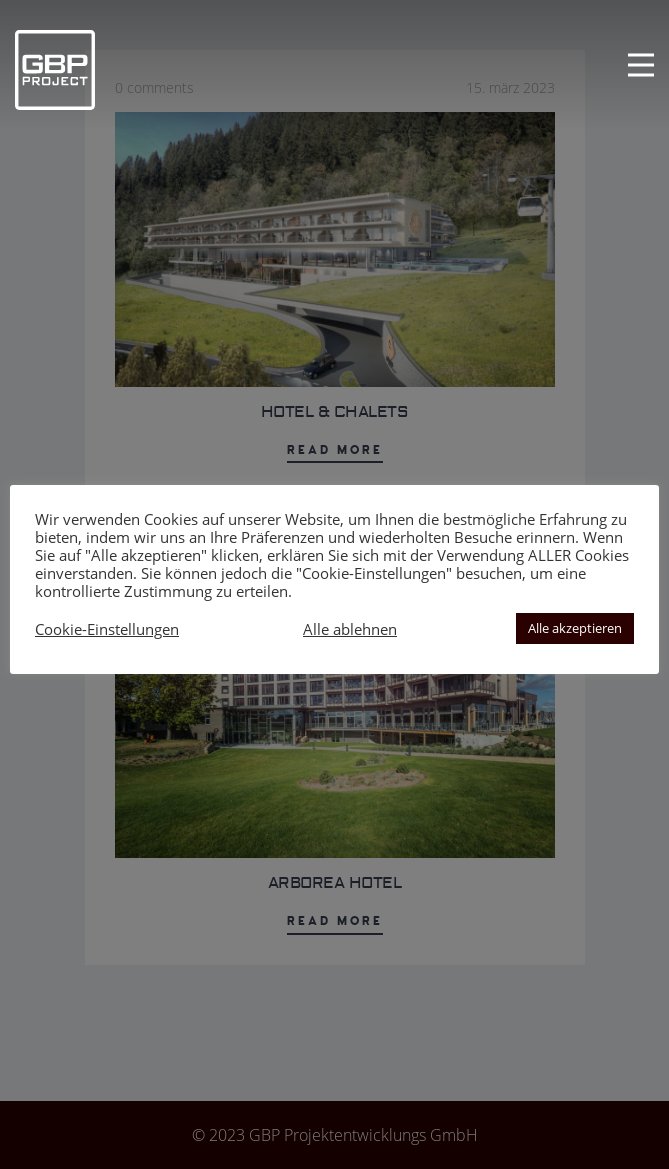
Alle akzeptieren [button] (575, 628)
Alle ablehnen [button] (350, 629)
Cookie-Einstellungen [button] (107, 629)
